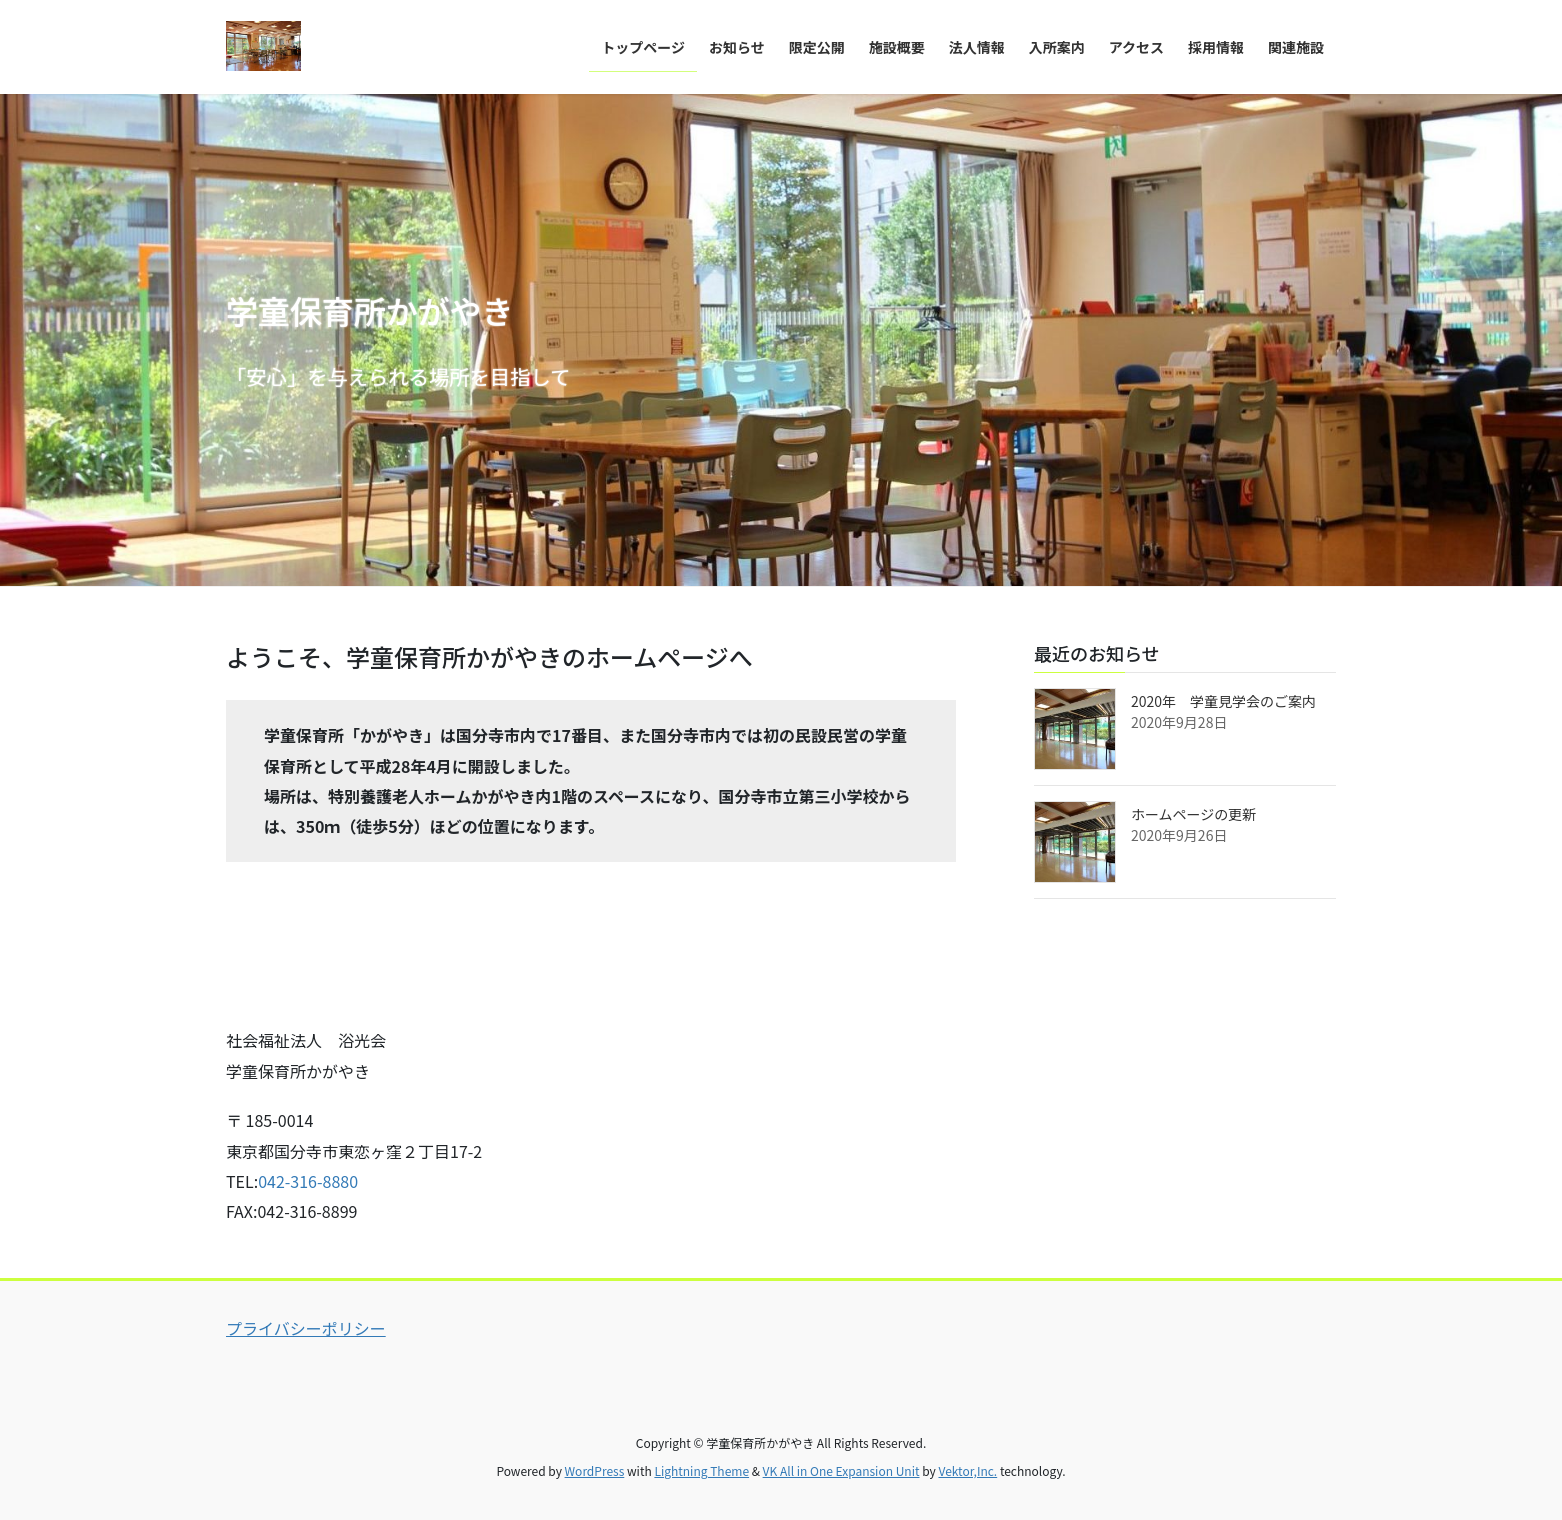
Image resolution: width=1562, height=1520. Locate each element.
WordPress (595, 1470)
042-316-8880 (308, 1181)
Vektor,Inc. (967, 1470)
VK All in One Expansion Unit (841, 1470)
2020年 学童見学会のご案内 (1223, 701)
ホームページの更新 (1193, 814)
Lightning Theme (701, 1470)
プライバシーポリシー (306, 1328)
